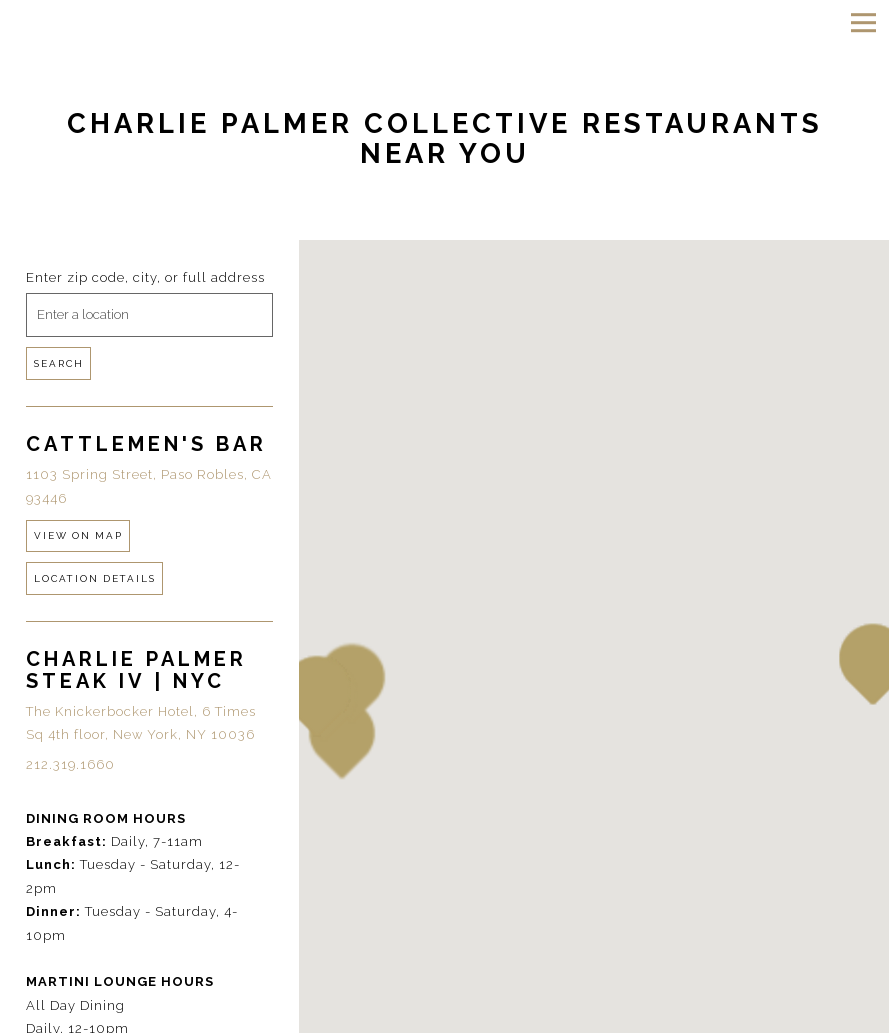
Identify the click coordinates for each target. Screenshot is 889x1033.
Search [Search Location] (59, 363)
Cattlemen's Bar (146, 444)
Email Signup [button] (444, 1014)
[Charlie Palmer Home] (120, 21)
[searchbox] (149, 315)
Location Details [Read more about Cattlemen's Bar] (95, 578)
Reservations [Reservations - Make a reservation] (444, 977)
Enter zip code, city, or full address (145, 277)
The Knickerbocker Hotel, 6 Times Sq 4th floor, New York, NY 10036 (141, 723)
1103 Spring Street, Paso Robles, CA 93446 (149, 486)
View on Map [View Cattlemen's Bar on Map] (78, 535)
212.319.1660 (70, 764)
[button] (317, 696)
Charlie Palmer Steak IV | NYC (136, 670)
